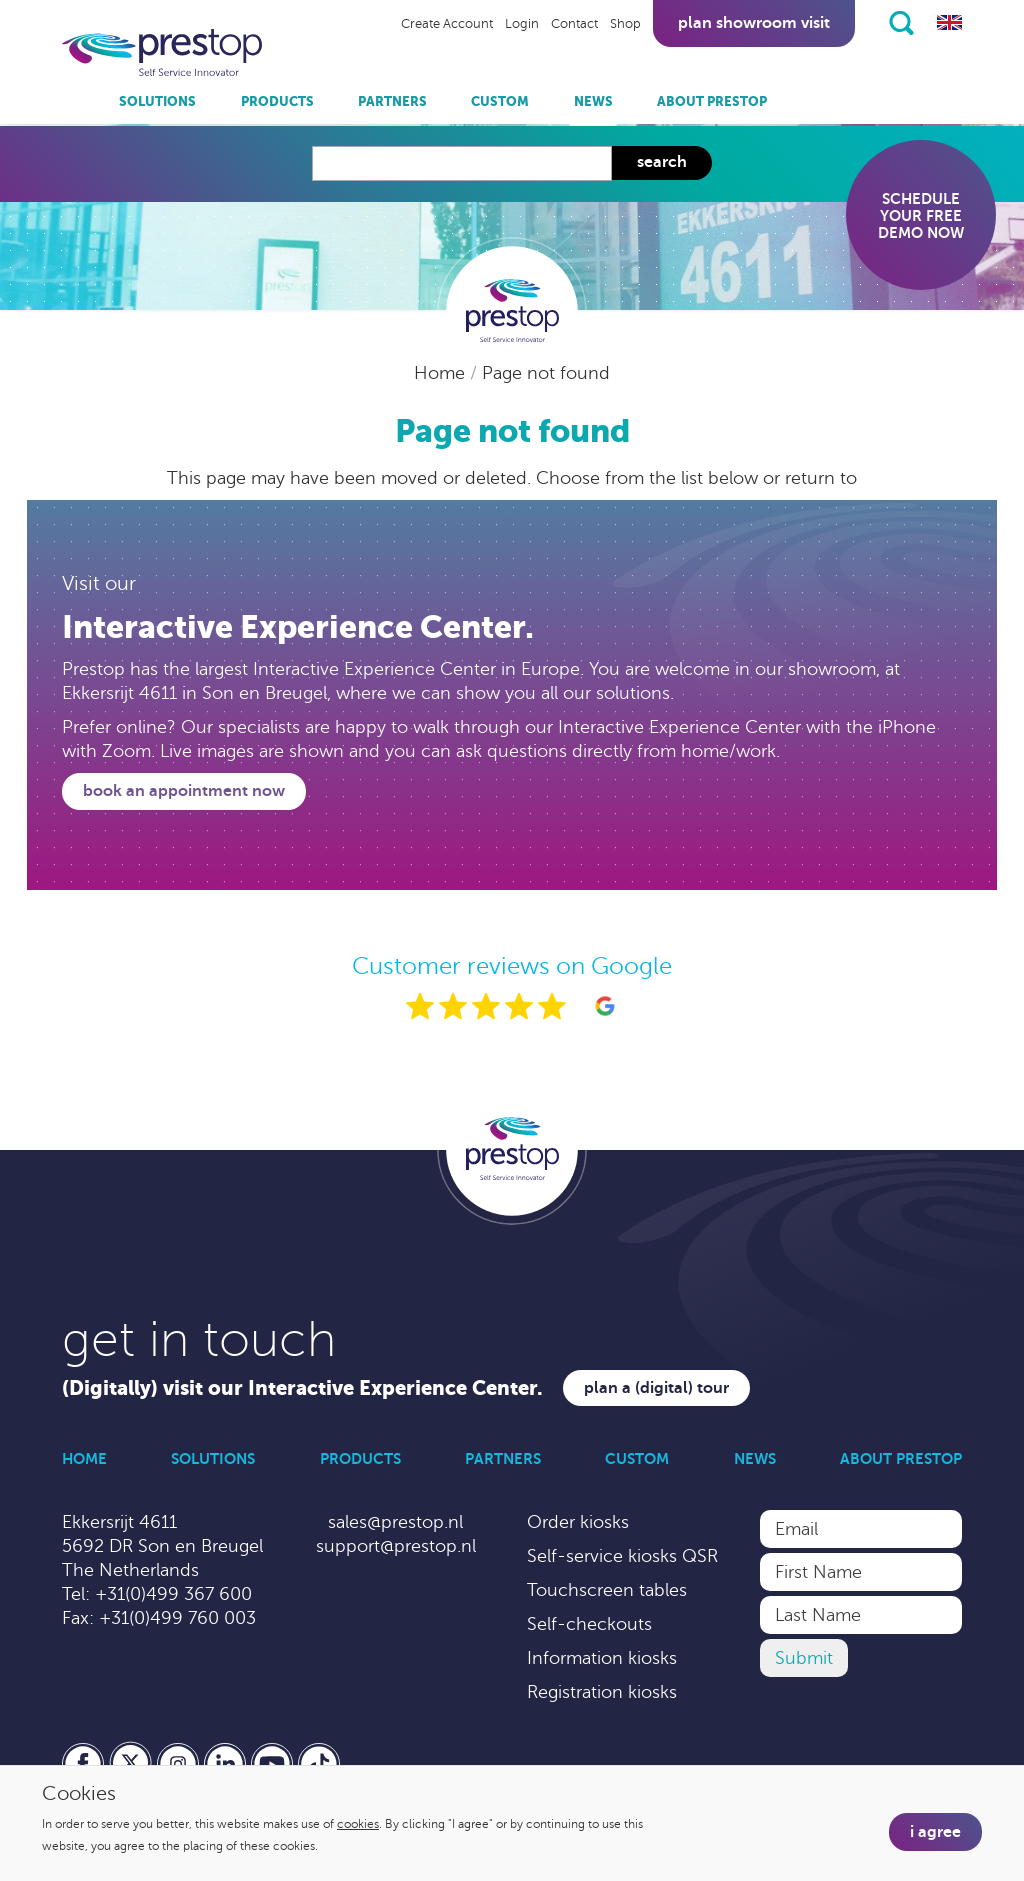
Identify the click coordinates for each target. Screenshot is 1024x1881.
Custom (500, 101)
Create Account (447, 24)
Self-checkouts (589, 1624)
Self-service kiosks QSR (622, 1556)
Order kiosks (578, 1522)
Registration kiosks (602, 1692)
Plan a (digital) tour (656, 1388)
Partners (392, 101)
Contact (574, 24)
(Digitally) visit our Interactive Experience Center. (302, 1388)
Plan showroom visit (754, 23)
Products (277, 101)
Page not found (546, 373)
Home (442, 373)
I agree (935, 1832)
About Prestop (712, 101)
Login (522, 24)
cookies (358, 1824)
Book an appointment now (184, 791)
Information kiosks (602, 1658)
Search (662, 162)
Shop (625, 24)
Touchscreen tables (607, 1590)
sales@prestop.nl (395, 1522)
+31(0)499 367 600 (173, 1594)
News (593, 101)
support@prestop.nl (396, 1546)
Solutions (157, 101)
